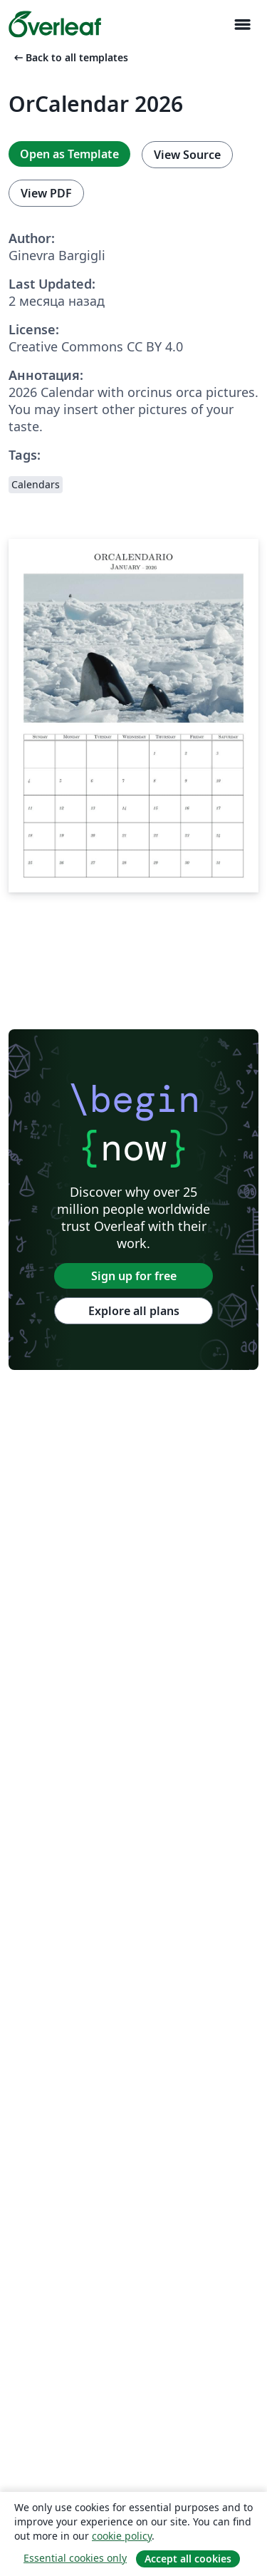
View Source (187, 155)
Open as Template (69, 154)
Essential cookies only (75, 2558)
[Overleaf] (55, 24)
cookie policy (122, 2535)
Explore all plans (133, 1311)
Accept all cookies (188, 2558)
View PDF (46, 193)
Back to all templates (69, 57)
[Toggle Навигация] (242, 24)
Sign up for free (134, 1276)
